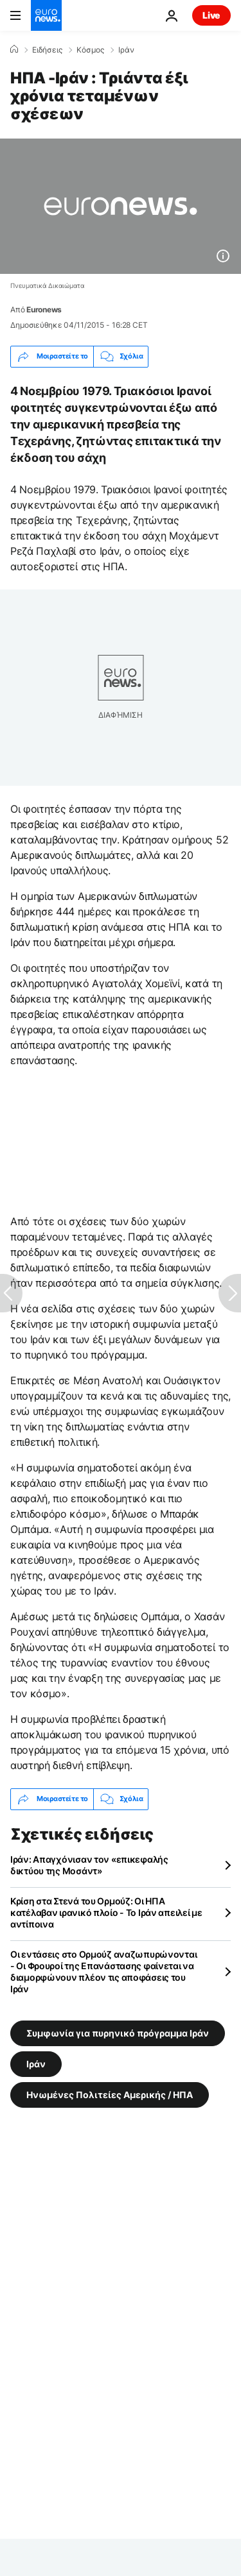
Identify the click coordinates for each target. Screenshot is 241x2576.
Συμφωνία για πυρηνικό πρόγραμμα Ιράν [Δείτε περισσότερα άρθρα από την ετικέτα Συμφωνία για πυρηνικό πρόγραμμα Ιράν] (117, 2032)
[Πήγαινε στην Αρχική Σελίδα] (46, 15)
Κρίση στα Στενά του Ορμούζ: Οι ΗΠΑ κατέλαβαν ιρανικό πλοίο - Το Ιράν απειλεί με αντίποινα (106, 1912)
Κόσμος (90, 50)
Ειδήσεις (47, 50)
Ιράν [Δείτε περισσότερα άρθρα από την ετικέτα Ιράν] (36, 2063)
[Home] (14, 49)
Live (211, 15)
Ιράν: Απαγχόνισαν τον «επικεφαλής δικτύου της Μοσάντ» (89, 1865)
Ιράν (126, 50)
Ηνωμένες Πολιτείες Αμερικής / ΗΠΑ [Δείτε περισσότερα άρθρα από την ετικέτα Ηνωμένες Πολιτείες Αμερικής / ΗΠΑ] (109, 2094)
